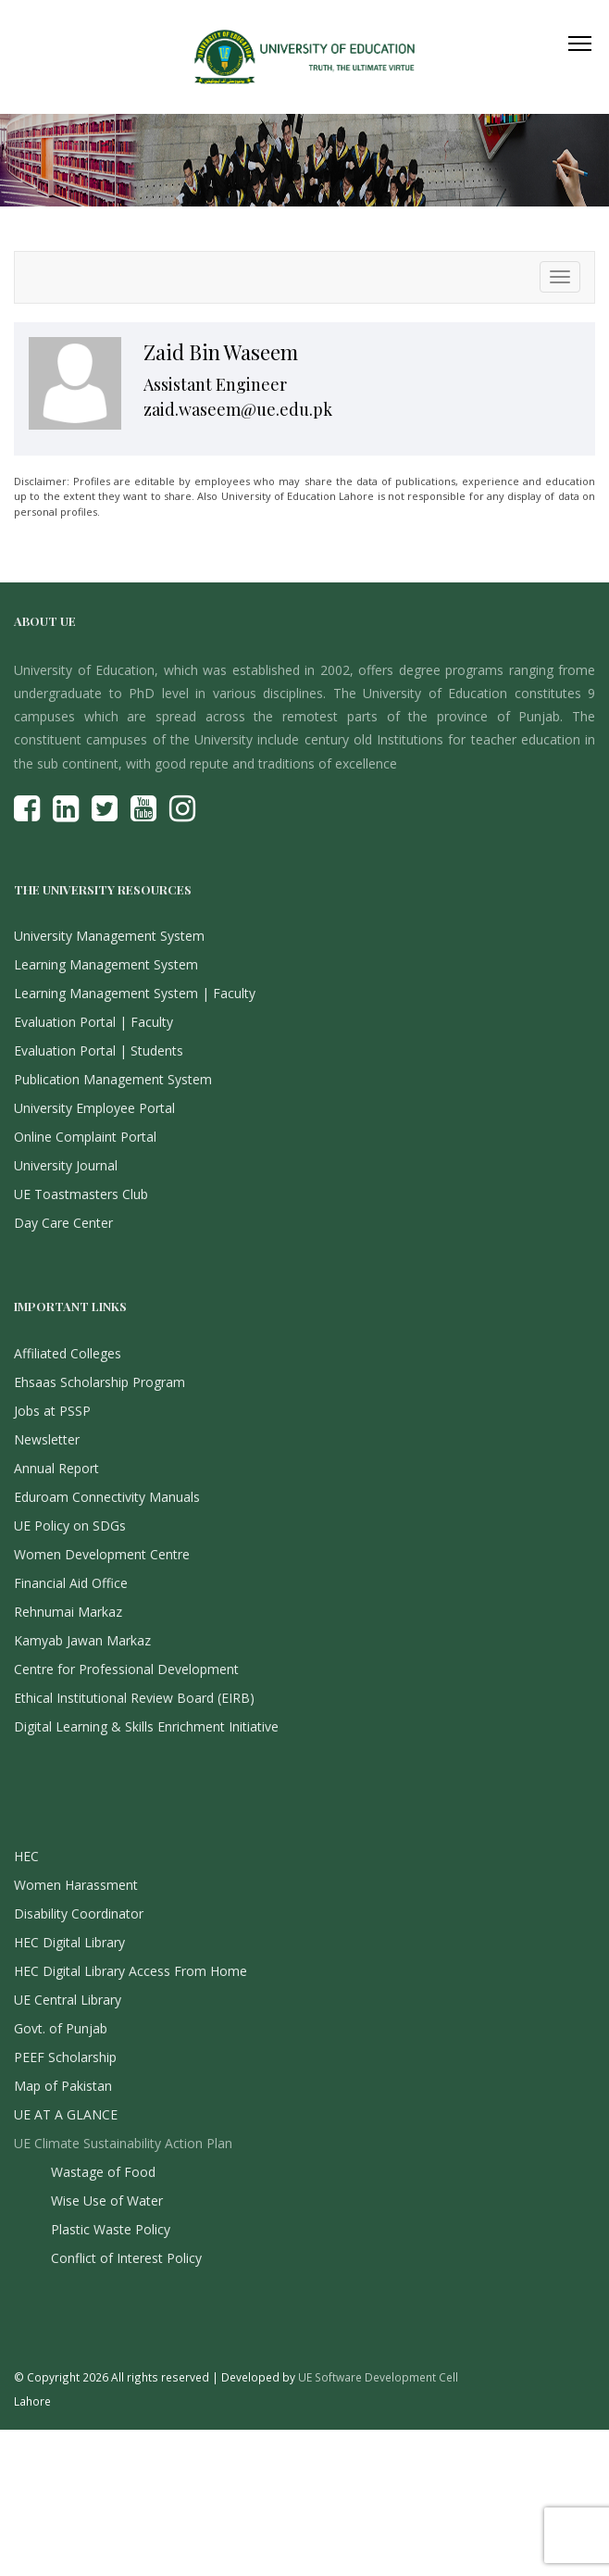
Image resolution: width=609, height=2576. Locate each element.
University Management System (109, 935)
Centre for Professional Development (126, 1669)
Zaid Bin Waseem (220, 352)
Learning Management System (106, 964)
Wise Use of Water (107, 2200)
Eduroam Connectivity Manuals (107, 1497)
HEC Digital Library (69, 1942)
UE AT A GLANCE (66, 2114)
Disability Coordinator (78, 1913)
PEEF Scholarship (65, 2057)
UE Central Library (67, 1999)
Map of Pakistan (63, 2086)
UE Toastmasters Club (81, 1194)
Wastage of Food (103, 2172)
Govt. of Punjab (60, 2028)
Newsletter (47, 1439)
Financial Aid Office (71, 1583)
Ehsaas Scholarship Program (99, 1382)
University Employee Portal (94, 1108)
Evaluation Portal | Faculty (93, 1022)
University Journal (66, 1165)
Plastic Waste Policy (110, 2229)
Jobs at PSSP (52, 1410)
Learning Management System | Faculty (134, 993)
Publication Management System (113, 1079)
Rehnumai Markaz (68, 1611)
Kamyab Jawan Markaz (82, 1640)
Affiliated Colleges (67, 1353)
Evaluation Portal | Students (98, 1050)
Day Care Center (63, 1223)
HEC (26, 1856)
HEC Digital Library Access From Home (130, 1971)
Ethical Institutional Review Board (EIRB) (134, 1698)
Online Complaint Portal (85, 1136)
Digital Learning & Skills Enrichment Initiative (146, 1726)
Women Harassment (76, 1885)
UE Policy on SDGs (70, 1525)
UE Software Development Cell (378, 2377)
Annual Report (56, 1468)
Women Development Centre (102, 1554)
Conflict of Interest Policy (126, 2258)
